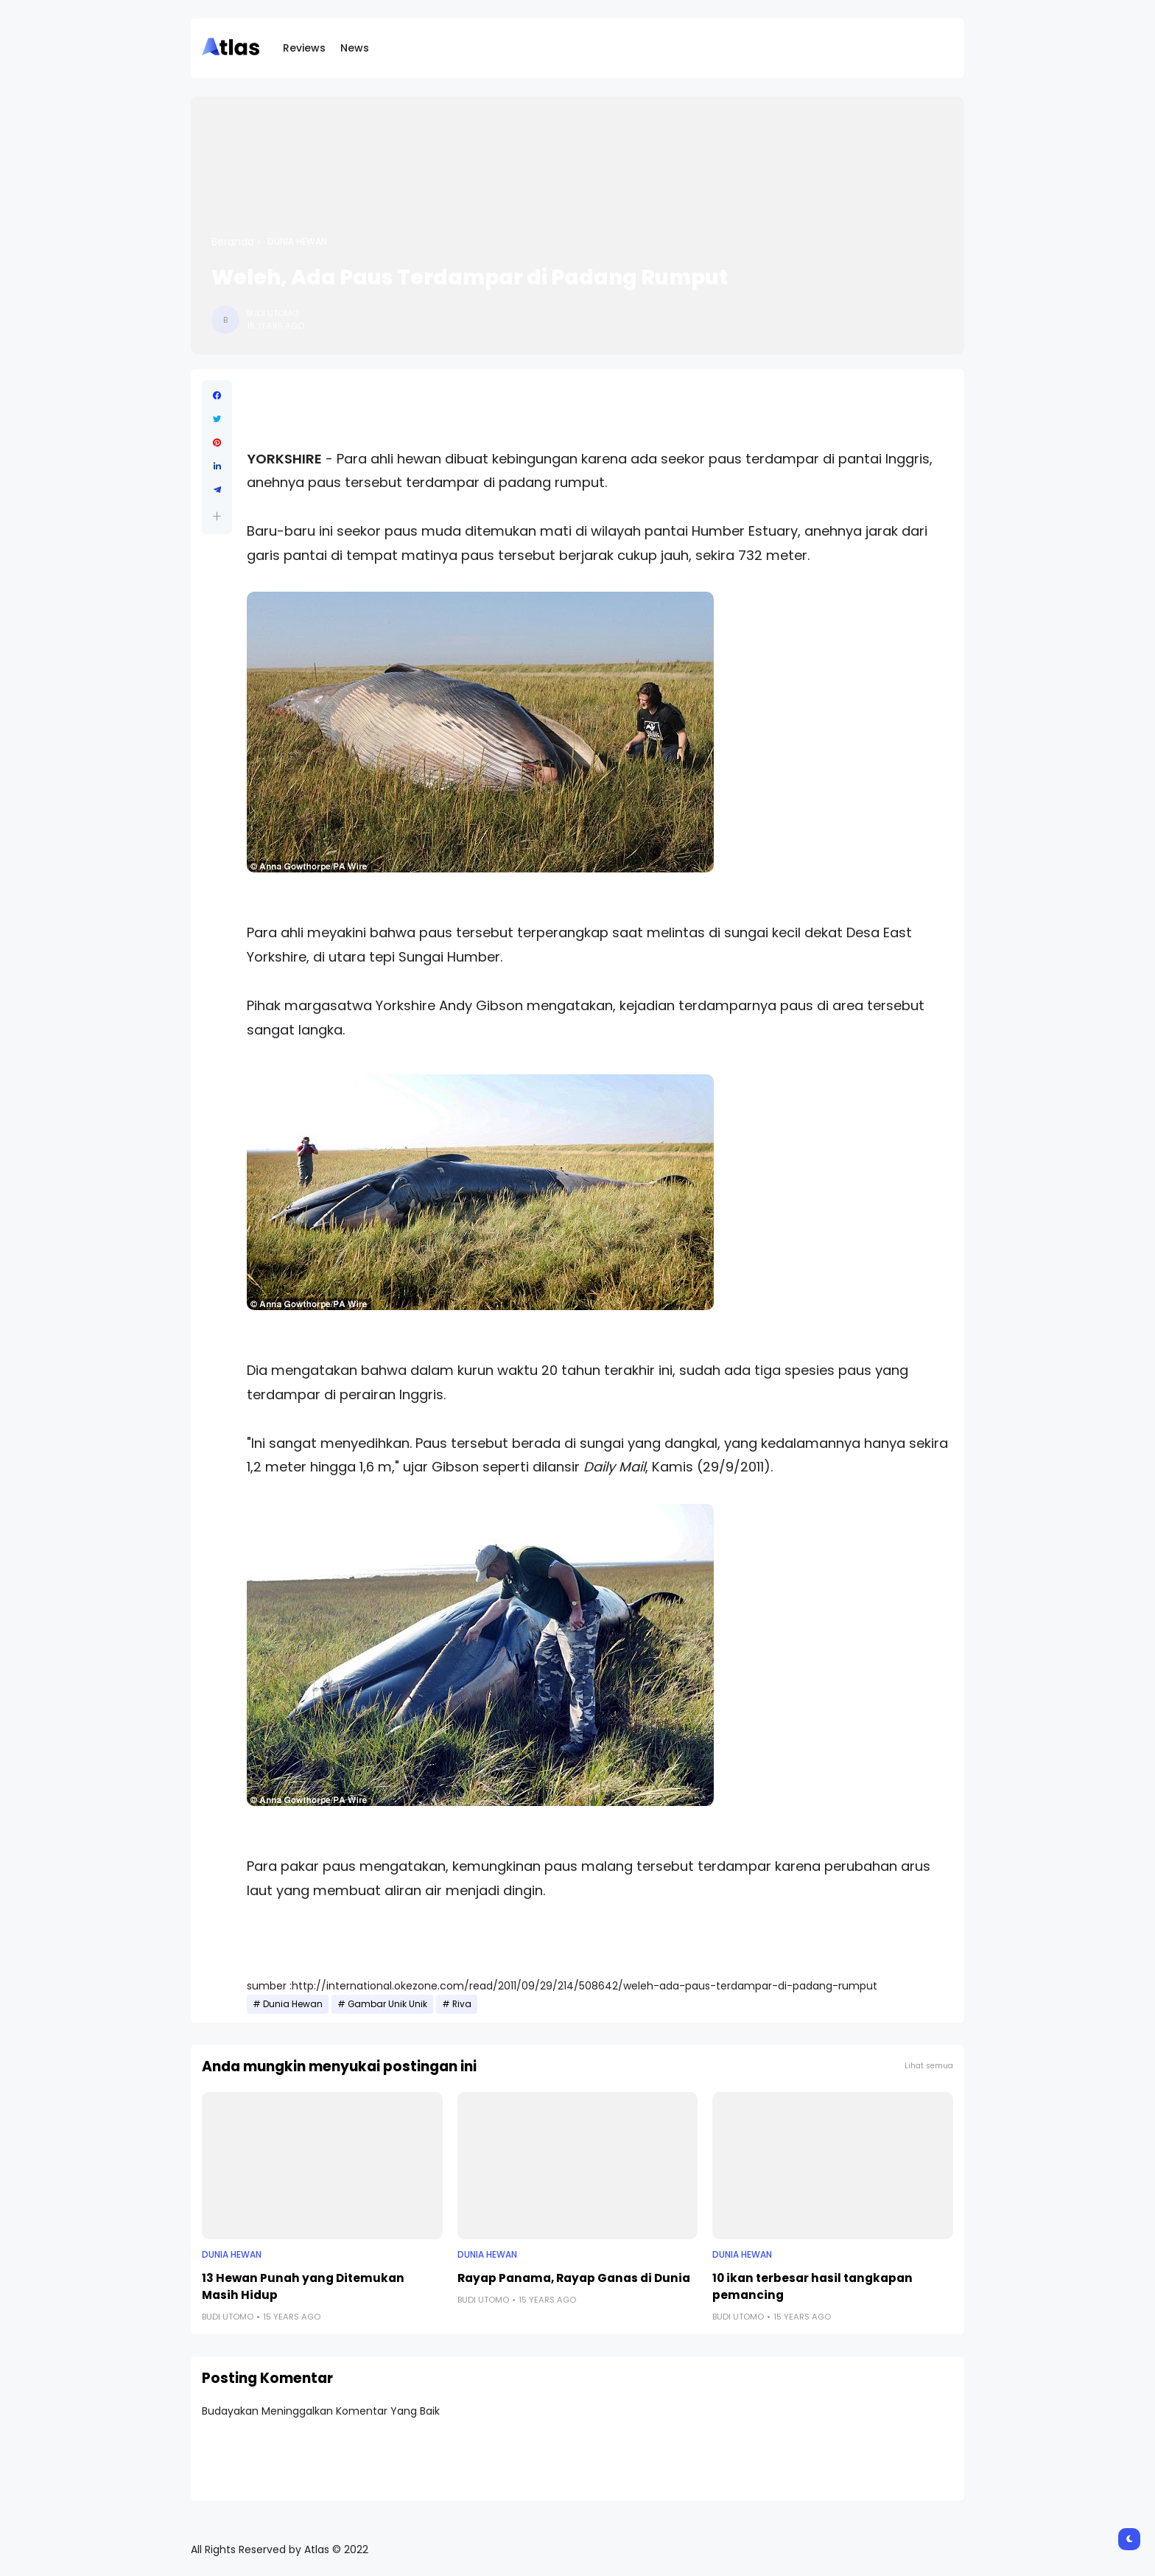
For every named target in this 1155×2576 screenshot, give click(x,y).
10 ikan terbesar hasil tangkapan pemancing (812, 2286)
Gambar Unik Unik (387, 2004)
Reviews (304, 48)
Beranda (232, 241)
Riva (461, 2004)
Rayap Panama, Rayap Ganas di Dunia (573, 2278)
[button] (217, 516)
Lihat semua (929, 2065)
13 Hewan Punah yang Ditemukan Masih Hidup (303, 2286)
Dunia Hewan (297, 242)
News (354, 48)
